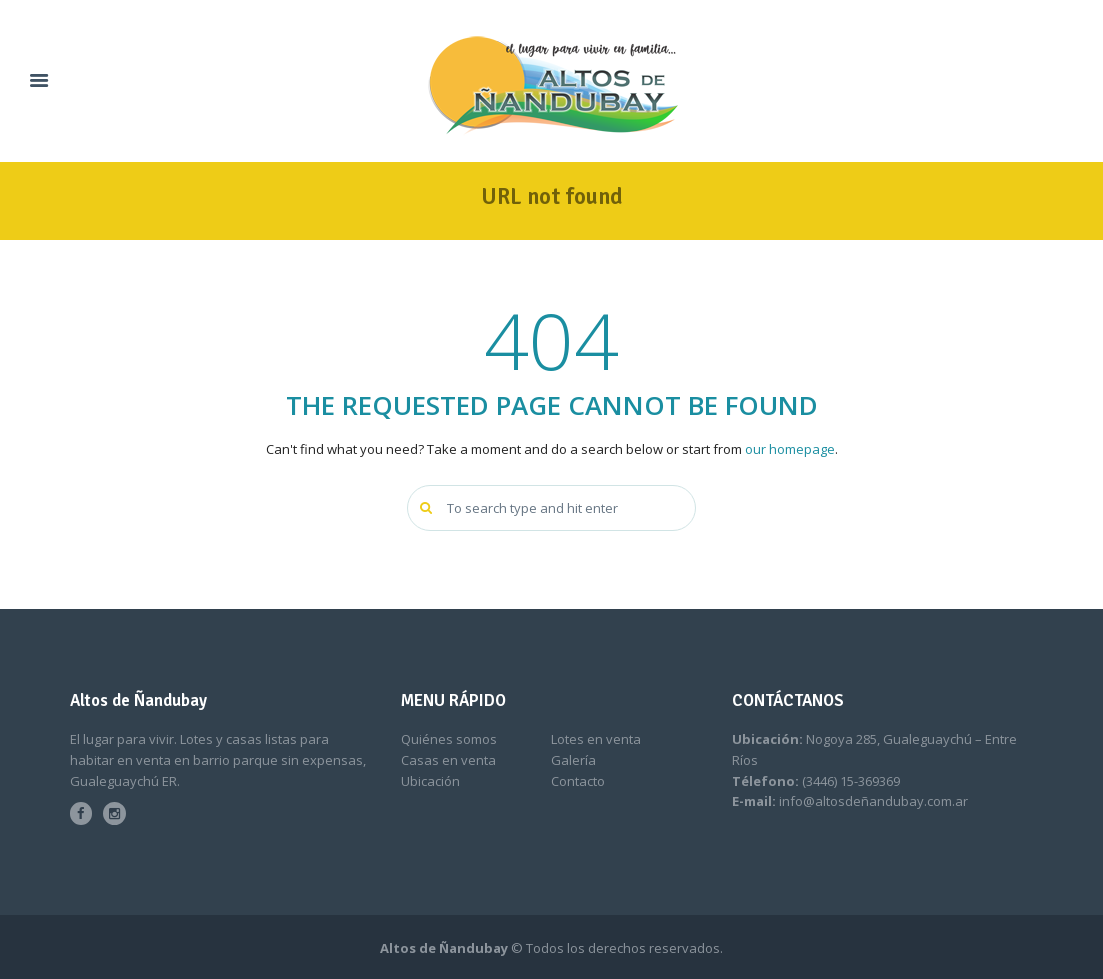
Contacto (578, 781)
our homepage (790, 449)
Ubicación (430, 781)
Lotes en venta (596, 739)
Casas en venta (448, 760)
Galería (573, 760)
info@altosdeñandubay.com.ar (873, 801)
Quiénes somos (449, 739)
